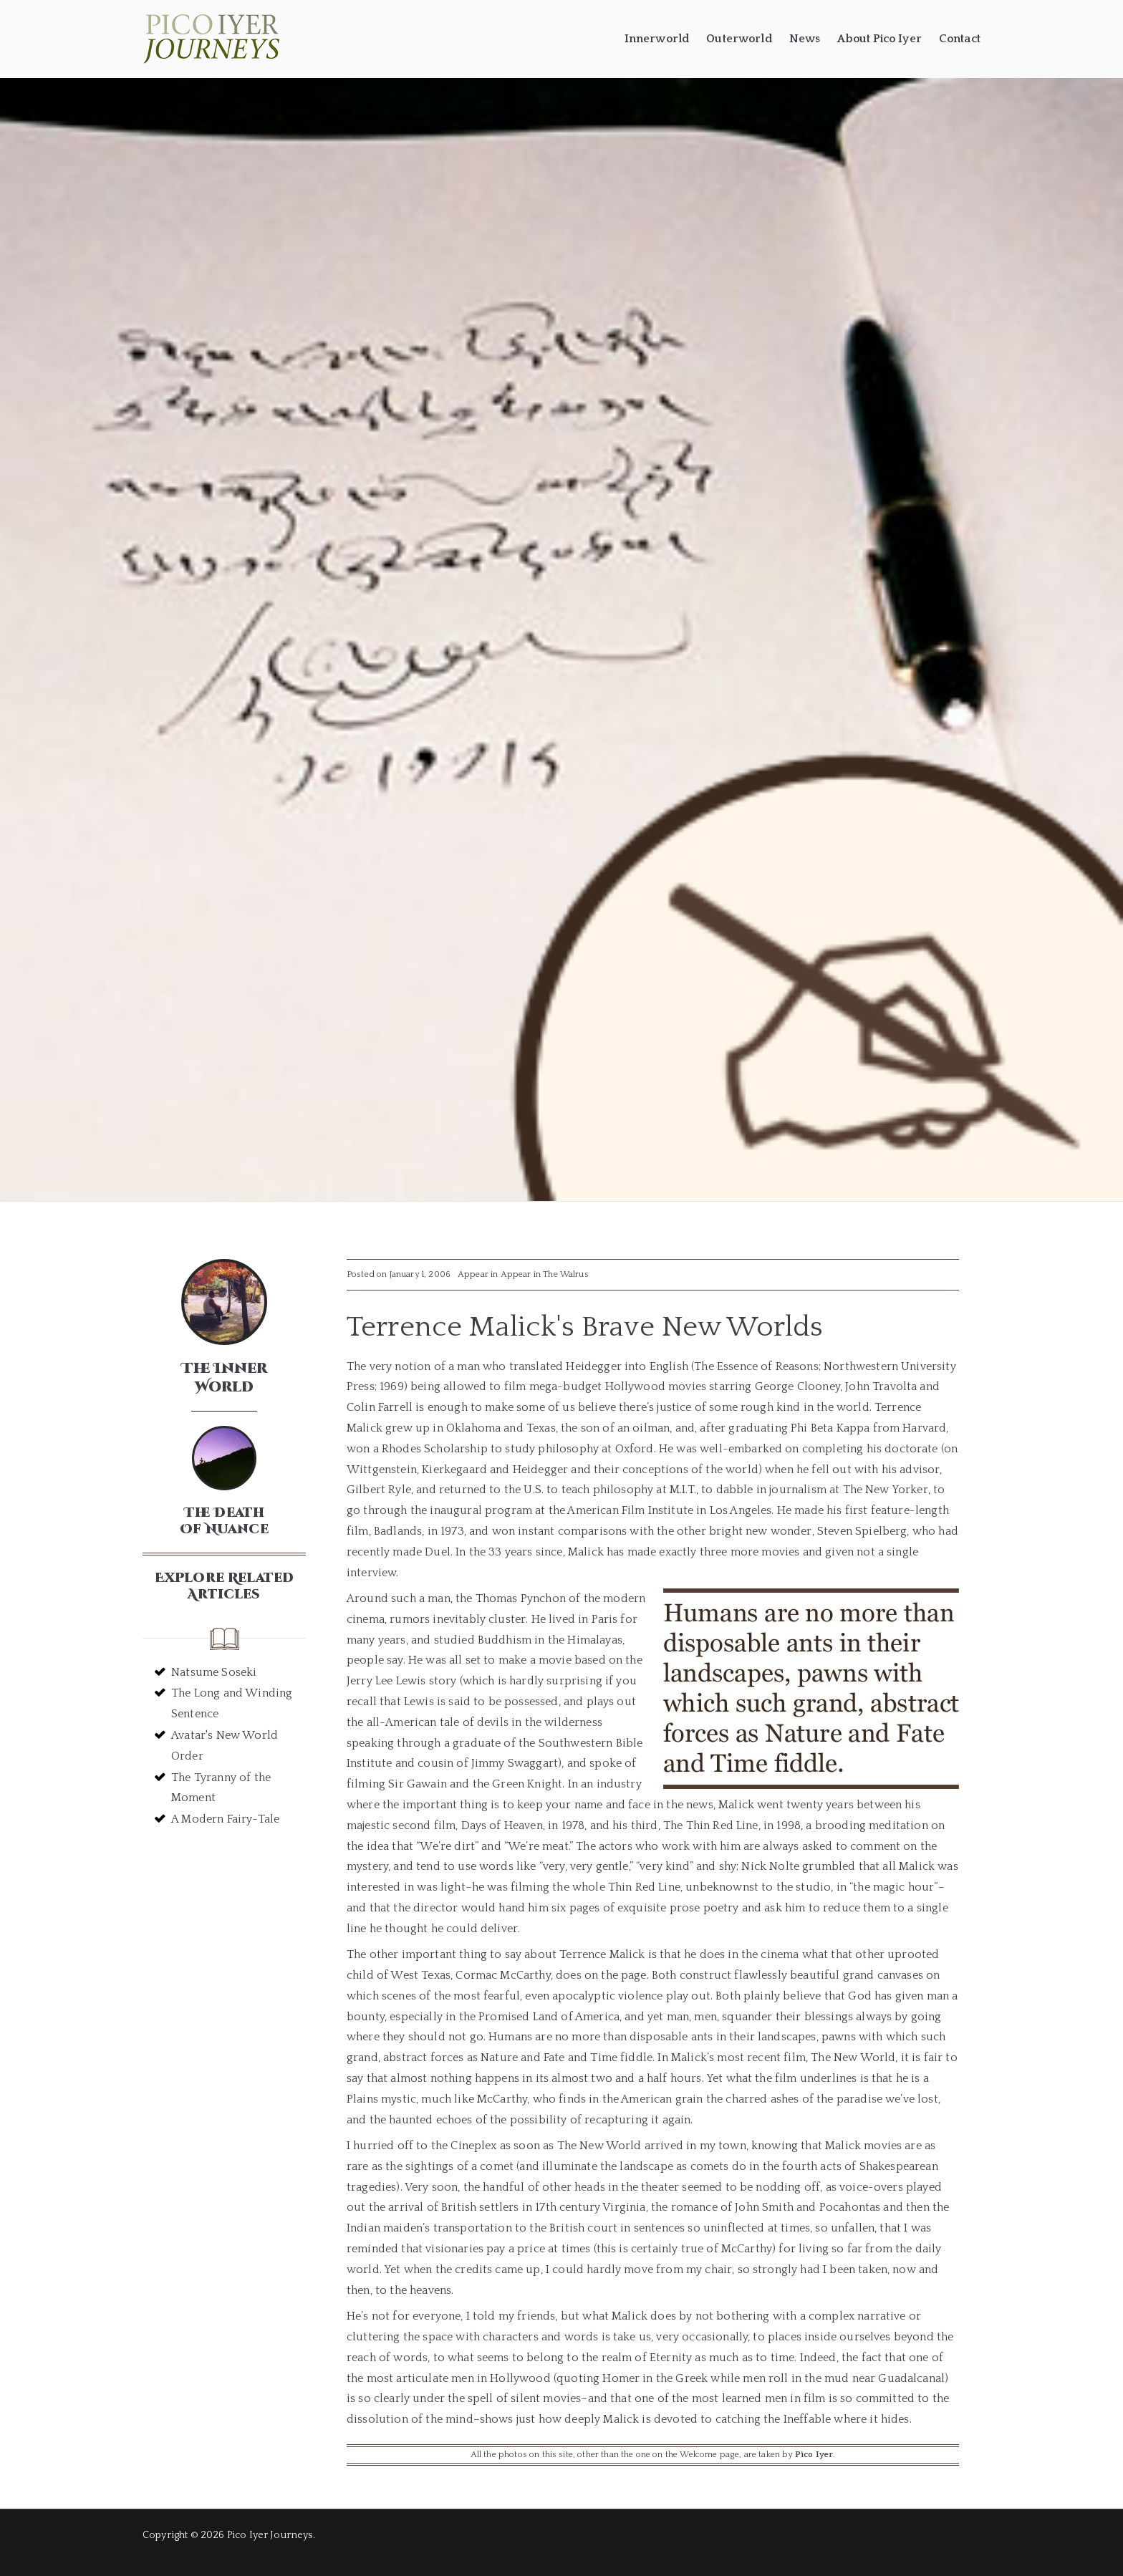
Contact (959, 38)
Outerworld (739, 38)
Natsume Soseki (213, 1672)
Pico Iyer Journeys (270, 2535)
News (805, 38)
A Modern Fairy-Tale (225, 1819)
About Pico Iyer (879, 38)
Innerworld (657, 38)
